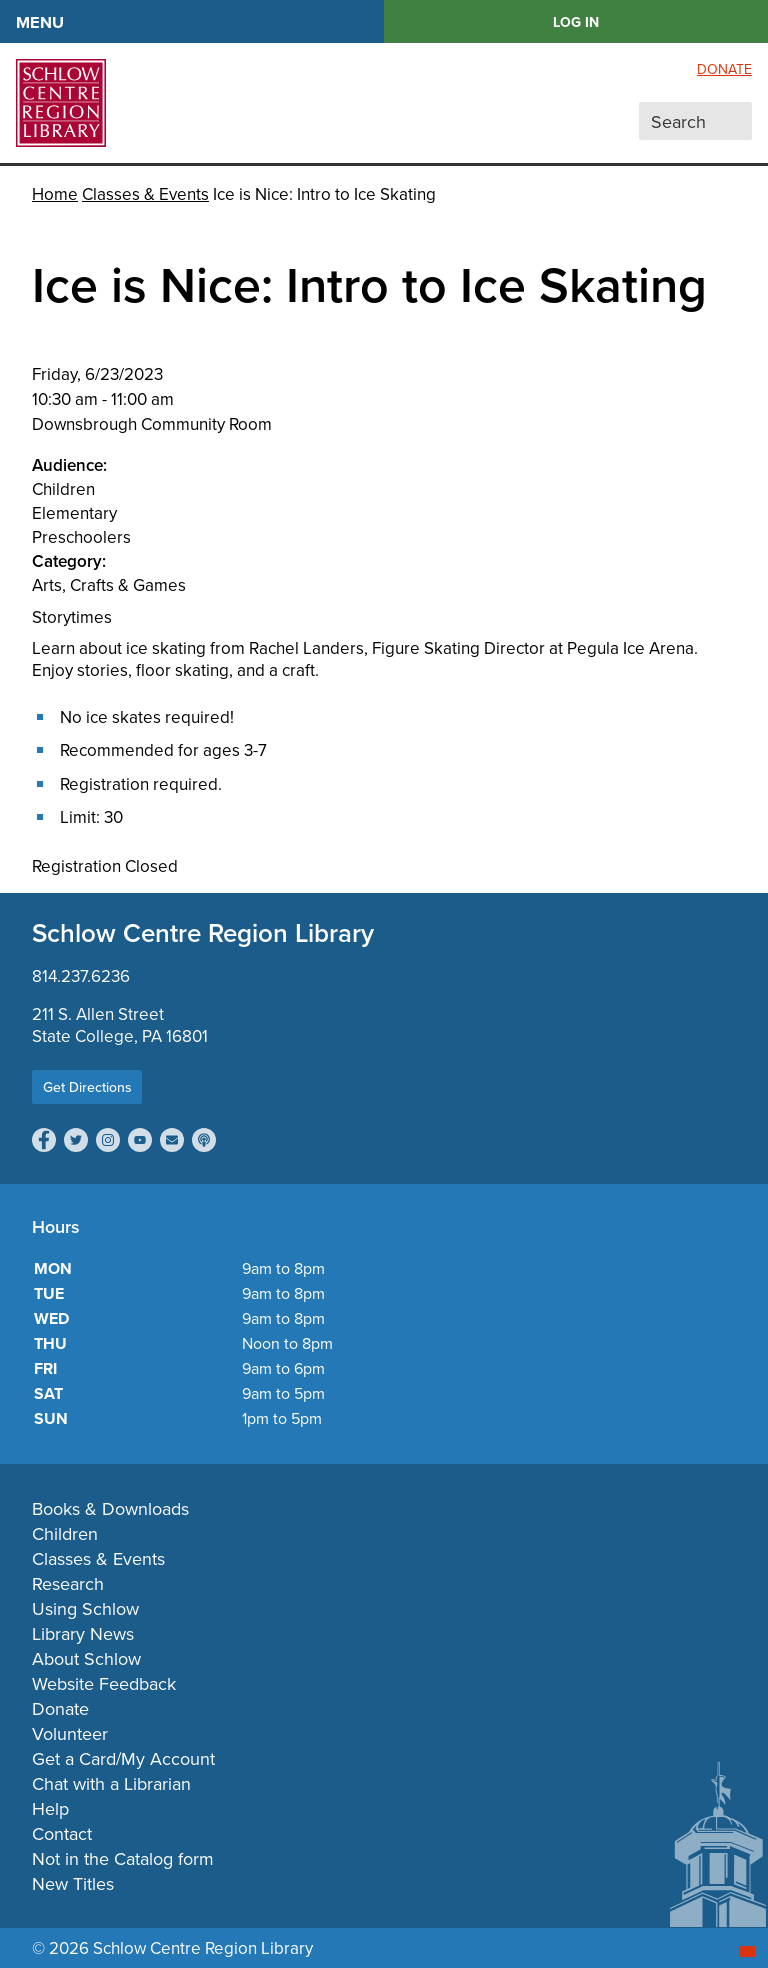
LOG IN (576, 22)
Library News (83, 1633)
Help (50, 1808)
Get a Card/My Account (123, 1758)
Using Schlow (85, 1608)
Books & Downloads (110, 1508)
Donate (724, 69)
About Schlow (86, 1658)
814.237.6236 (81, 976)
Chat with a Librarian (111, 1783)
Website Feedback (104, 1683)
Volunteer (70, 1733)
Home (55, 194)
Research (68, 1583)
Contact (62, 1833)
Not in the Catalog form (123, 1858)
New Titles (73, 1883)
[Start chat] (747, 1951)
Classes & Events (145, 194)
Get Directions (87, 1087)
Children (65, 1533)
